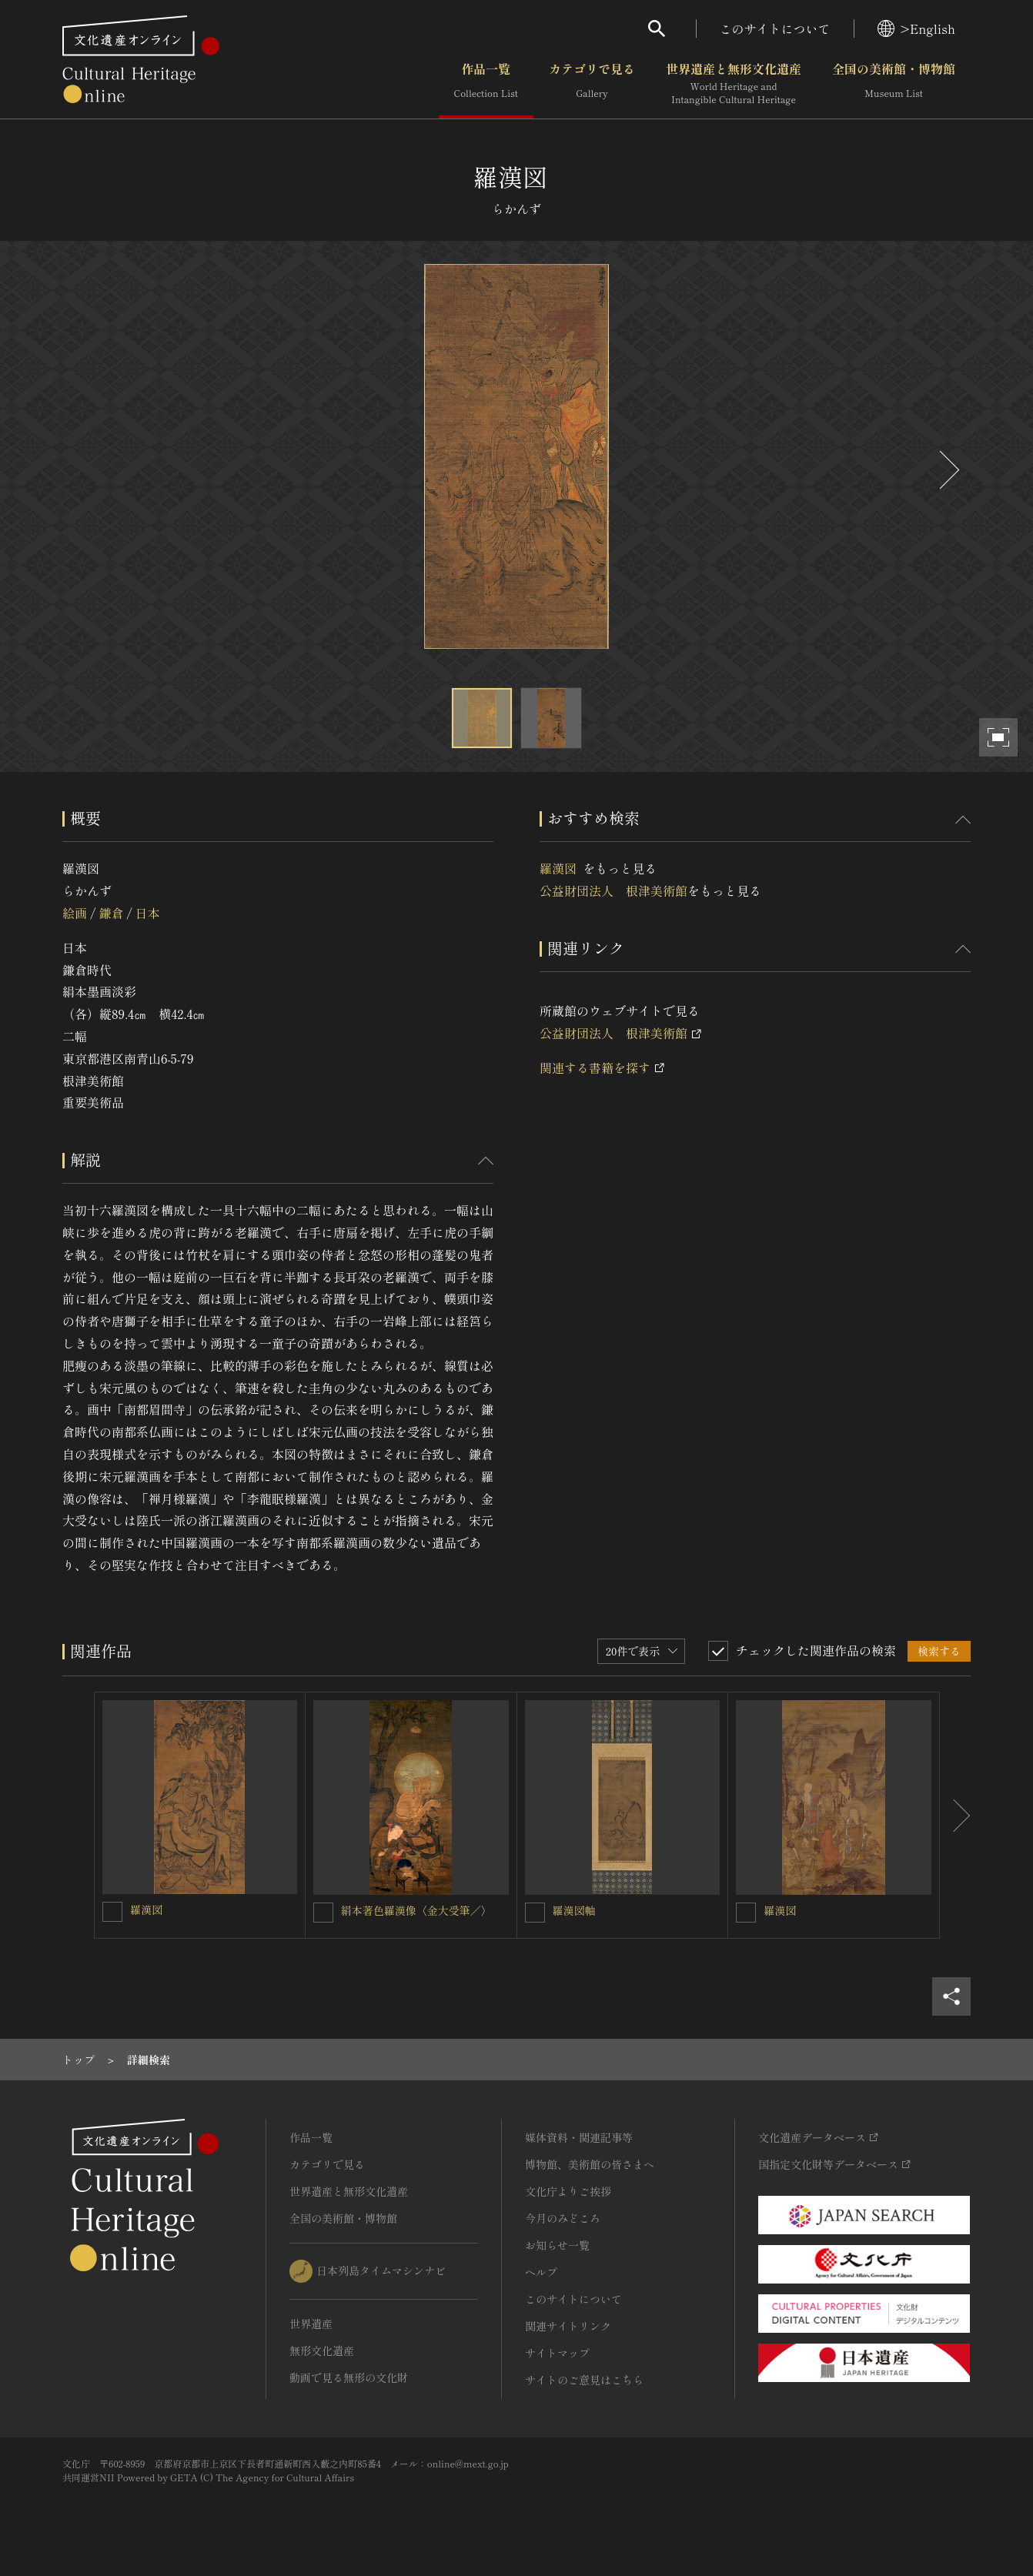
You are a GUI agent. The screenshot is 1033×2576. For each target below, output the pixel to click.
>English (916, 28)
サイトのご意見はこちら (584, 2379)
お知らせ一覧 (557, 2245)
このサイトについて (775, 28)
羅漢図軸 (574, 1910)
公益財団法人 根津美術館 (613, 890)
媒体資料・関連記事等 (579, 2137)
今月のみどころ (562, 2218)
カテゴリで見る (592, 84)
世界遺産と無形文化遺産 (733, 84)
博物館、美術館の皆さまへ (589, 2164)
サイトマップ (557, 2352)
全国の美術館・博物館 (893, 84)
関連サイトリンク (568, 2326)
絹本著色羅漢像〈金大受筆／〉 (416, 1910)
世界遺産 (311, 2323)
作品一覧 (486, 84)
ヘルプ (541, 2272)
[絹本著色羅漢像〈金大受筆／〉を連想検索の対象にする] (323, 1913)
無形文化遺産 (321, 2350)
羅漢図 (561, 868)
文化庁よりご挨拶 (568, 2191)
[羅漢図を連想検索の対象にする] (112, 1912)
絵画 (74, 913)
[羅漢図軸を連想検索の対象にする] (535, 1913)
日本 (147, 913)
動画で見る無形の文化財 (348, 2377)
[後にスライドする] (947, 470)
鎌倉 (111, 913)
